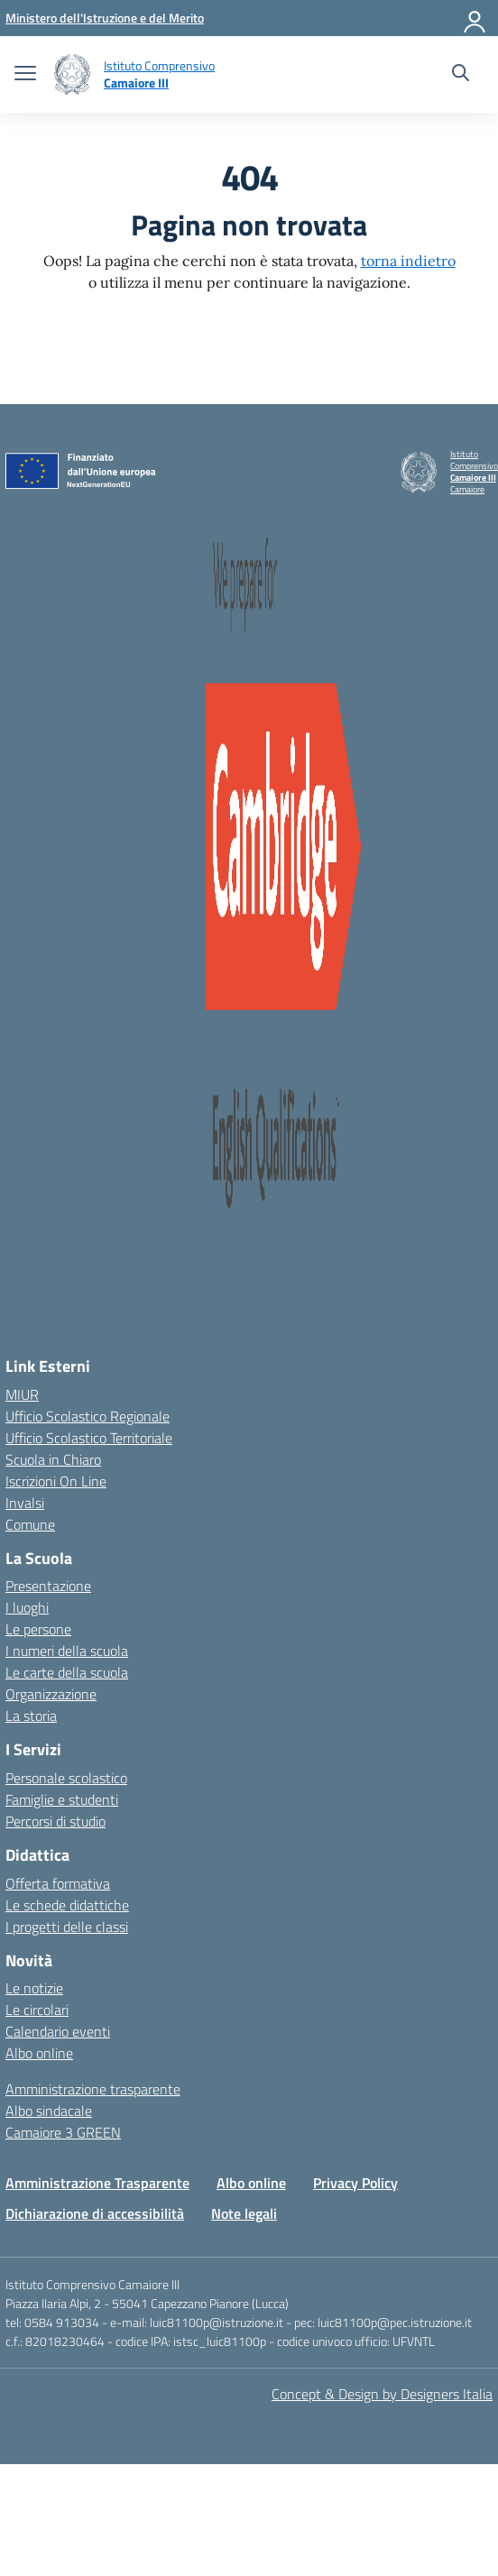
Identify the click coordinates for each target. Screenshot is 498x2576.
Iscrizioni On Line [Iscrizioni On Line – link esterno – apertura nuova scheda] (55, 1481)
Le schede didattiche (67, 1905)
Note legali (244, 2213)
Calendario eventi (57, 2031)
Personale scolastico (66, 1778)
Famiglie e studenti (61, 1799)
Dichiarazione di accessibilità (94, 2213)
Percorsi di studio (55, 1821)
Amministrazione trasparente (92, 2089)
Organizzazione (51, 1694)
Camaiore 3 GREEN (63, 2132)
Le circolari (37, 2009)
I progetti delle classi (66, 1926)
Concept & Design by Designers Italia (382, 2394)
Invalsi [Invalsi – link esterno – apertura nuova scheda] (24, 1502)
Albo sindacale (48, 2110)
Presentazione (48, 1585)
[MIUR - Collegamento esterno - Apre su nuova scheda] (104, 17)
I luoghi (27, 1607)
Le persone (38, 1629)
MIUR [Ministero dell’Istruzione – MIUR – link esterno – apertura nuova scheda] (22, 1394)
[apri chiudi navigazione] (25, 75)
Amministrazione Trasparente (97, 2183)
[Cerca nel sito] (461, 75)
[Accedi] (475, 18)
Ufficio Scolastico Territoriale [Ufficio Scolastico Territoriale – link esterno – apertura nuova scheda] (88, 1438)
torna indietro (408, 261)
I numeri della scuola (66, 1650)
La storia (31, 1715)
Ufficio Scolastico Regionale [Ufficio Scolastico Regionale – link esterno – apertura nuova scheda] (87, 1416)
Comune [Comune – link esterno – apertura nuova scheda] (30, 1524)
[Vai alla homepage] (72, 74)
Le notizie (34, 1988)
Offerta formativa (57, 1883)
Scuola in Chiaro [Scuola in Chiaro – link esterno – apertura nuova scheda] (53, 1459)
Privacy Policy (355, 2183)
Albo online (39, 2053)
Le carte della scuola (66, 1672)
